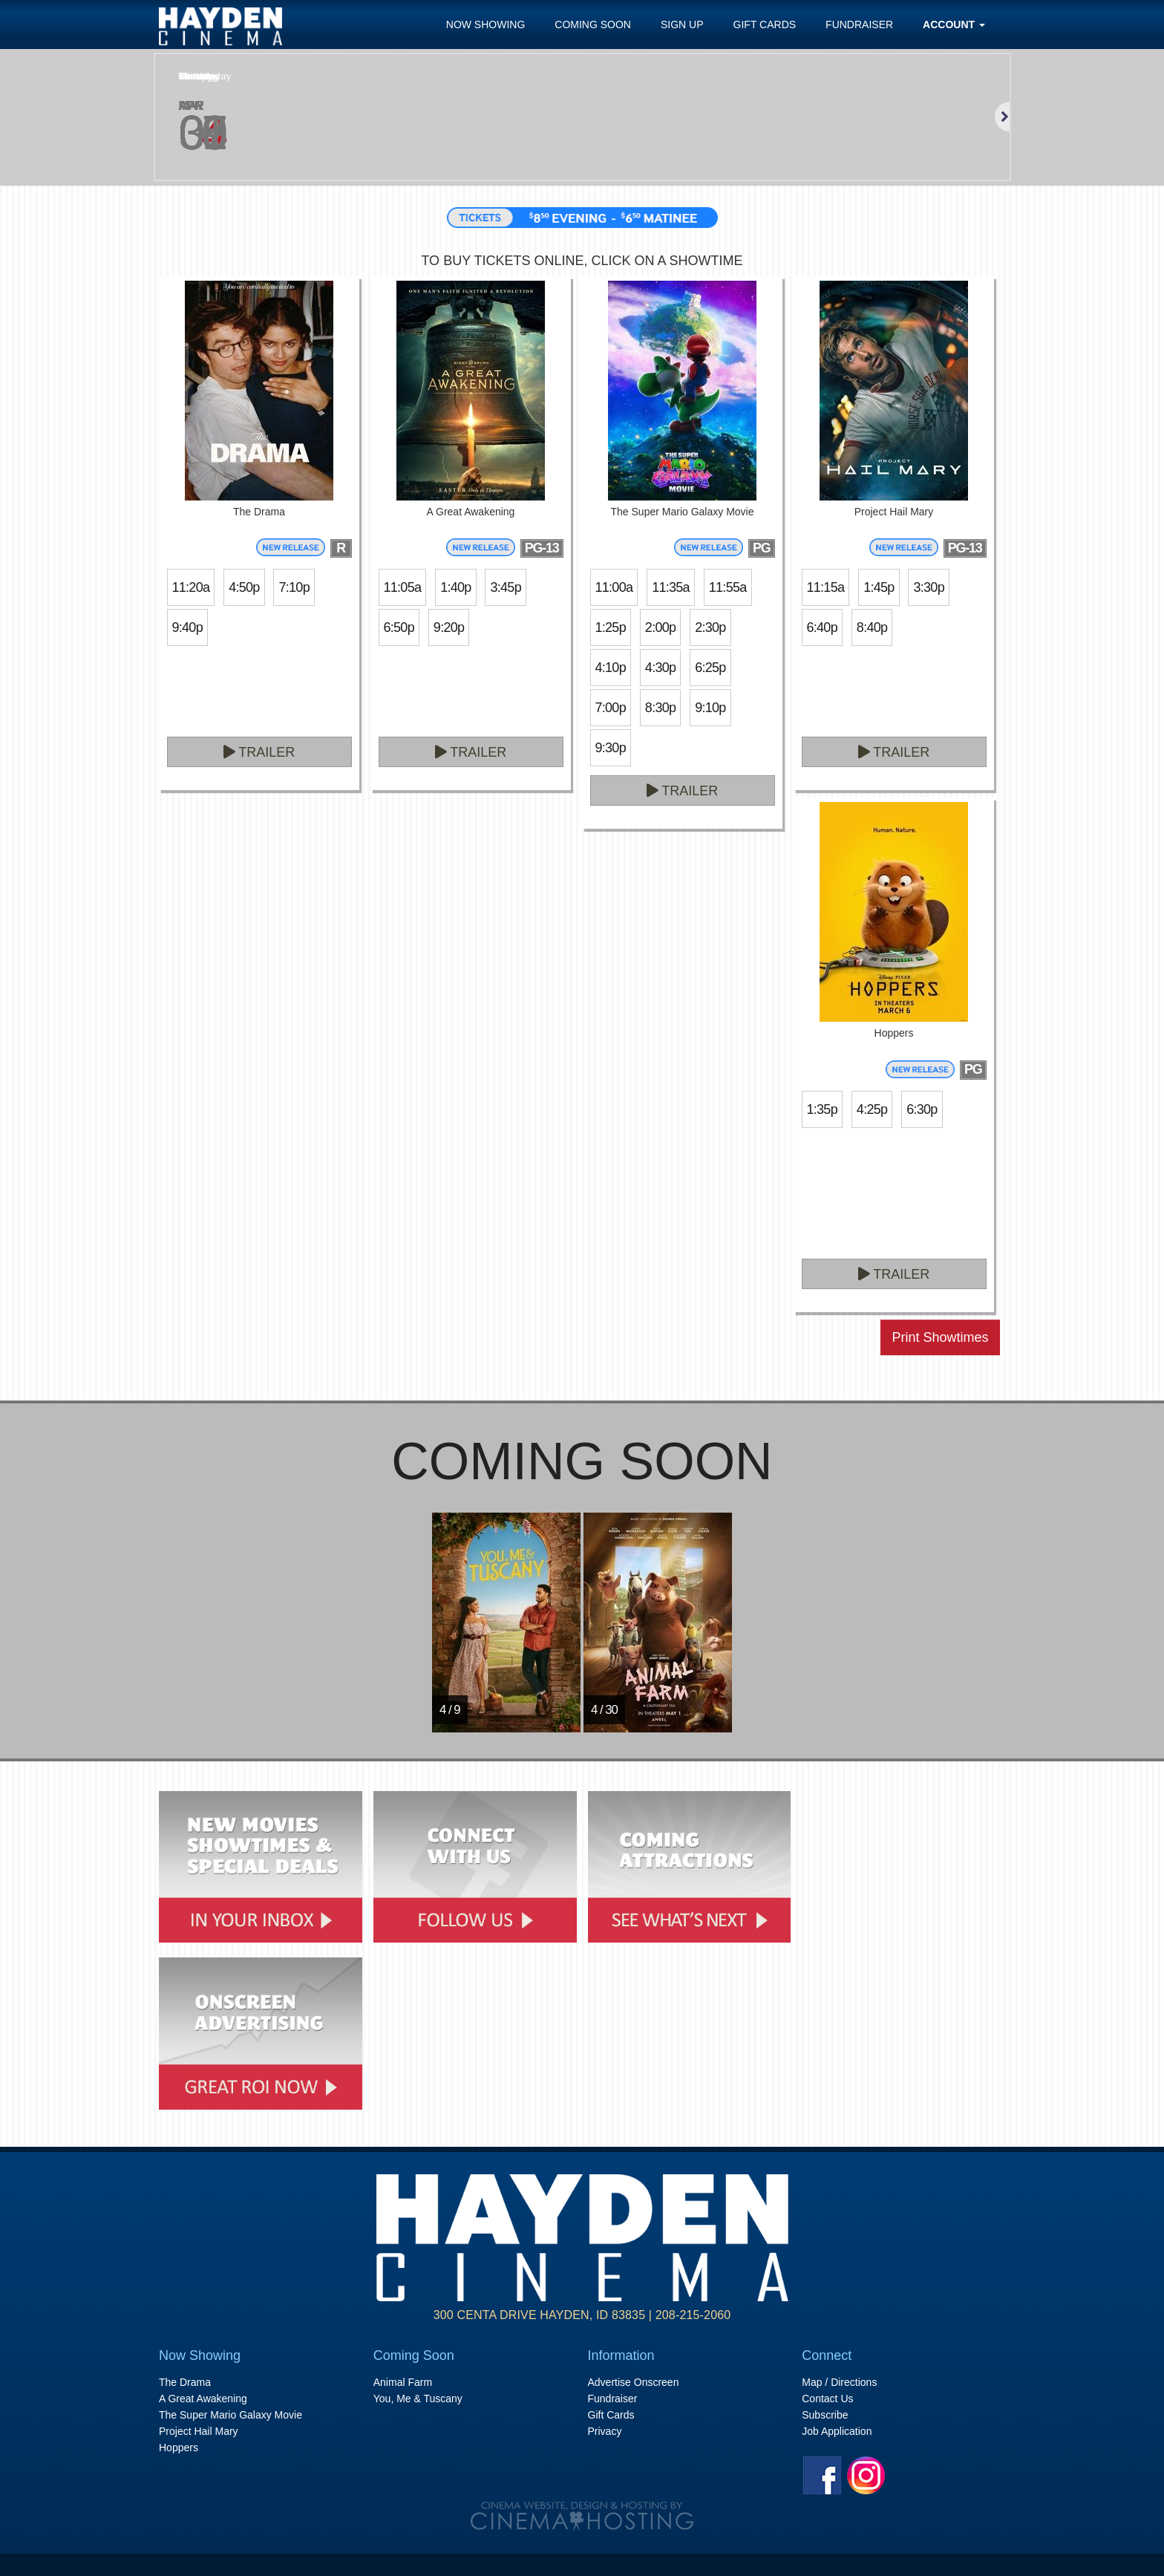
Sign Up (682, 24)
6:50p (399, 627)
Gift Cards (765, 24)
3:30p (928, 587)
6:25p (710, 667)
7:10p (293, 587)
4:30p (660, 667)
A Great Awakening (203, 2398)
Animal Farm (402, 2382)
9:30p (610, 747)
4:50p (244, 587)
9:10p (710, 707)
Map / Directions (839, 2382)
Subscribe (825, 2415)
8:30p (660, 707)
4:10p (610, 667)
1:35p (822, 1109)
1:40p (455, 587)
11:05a (403, 587)
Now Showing (486, 24)
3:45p (505, 587)
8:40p (872, 627)
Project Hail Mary (198, 2431)
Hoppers (178, 2447)
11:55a (728, 587)
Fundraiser (859, 24)
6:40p (822, 627)
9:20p (449, 627)
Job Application (837, 2431)
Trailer (259, 752)
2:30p (710, 627)
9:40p (187, 627)
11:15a (826, 587)
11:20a (191, 587)
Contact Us (827, 2398)
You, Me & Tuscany (417, 2398)
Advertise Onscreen (633, 2382)
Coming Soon (593, 24)
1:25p (610, 627)
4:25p (872, 1109)
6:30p (921, 1109)
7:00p (610, 707)
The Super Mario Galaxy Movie (230, 2415)
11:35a (671, 587)
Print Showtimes (940, 1337)
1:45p (878, 587)
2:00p (660, 627)
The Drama (185, 2382)
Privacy (605, 2431)
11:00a (614, 587)
